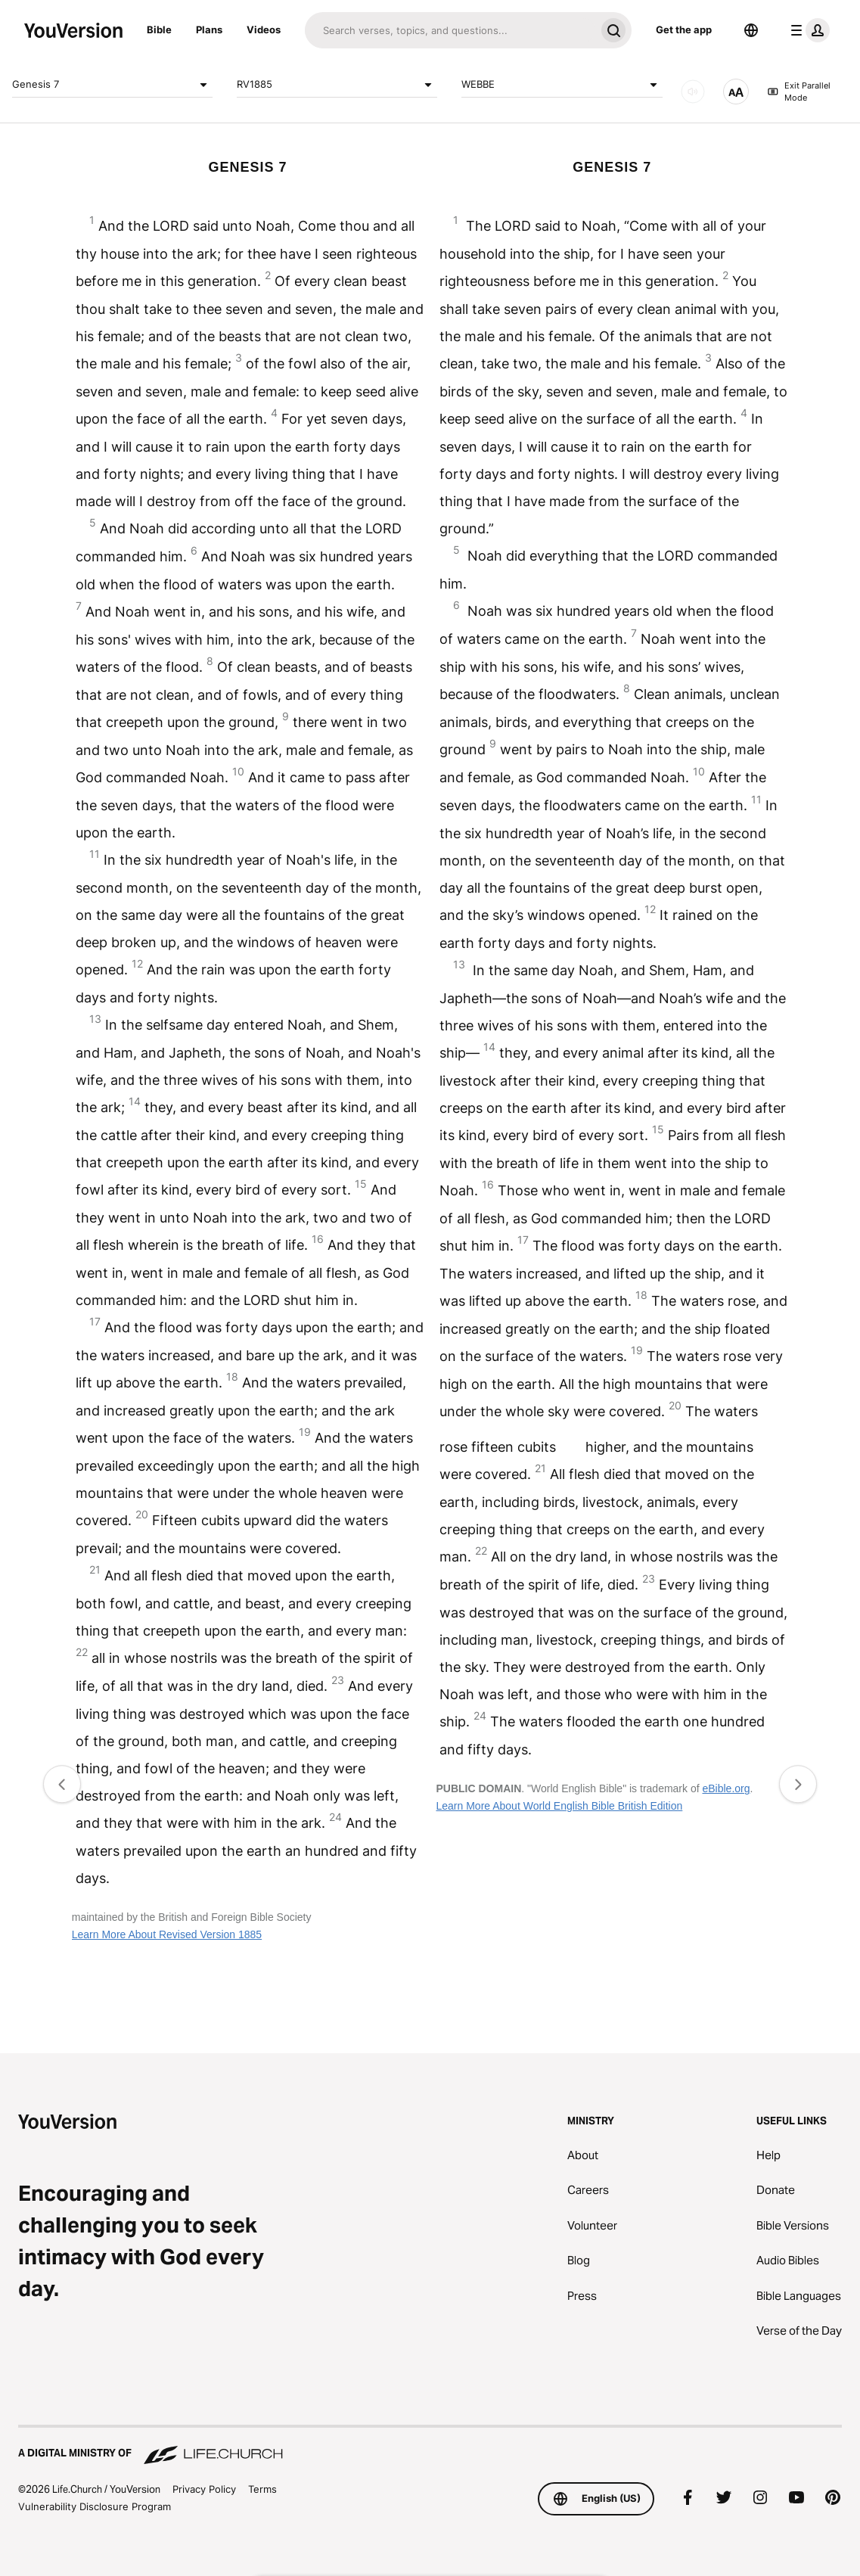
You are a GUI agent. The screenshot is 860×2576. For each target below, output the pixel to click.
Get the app (684, 29)
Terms (262, 2489)
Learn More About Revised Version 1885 (167, 1934)
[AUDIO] (693, 91)
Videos (264, 29)
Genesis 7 (112, 85)
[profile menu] (807, 30)
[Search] (450, 30)
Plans (209, 29)
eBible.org (726, 1788)
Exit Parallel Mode (799, 92)
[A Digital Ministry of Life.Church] (430, 2446)
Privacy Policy (204, 2489)
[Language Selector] (751, 30)
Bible (159, 29)
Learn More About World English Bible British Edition (559, 1806)
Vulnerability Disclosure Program (94, 2506)
